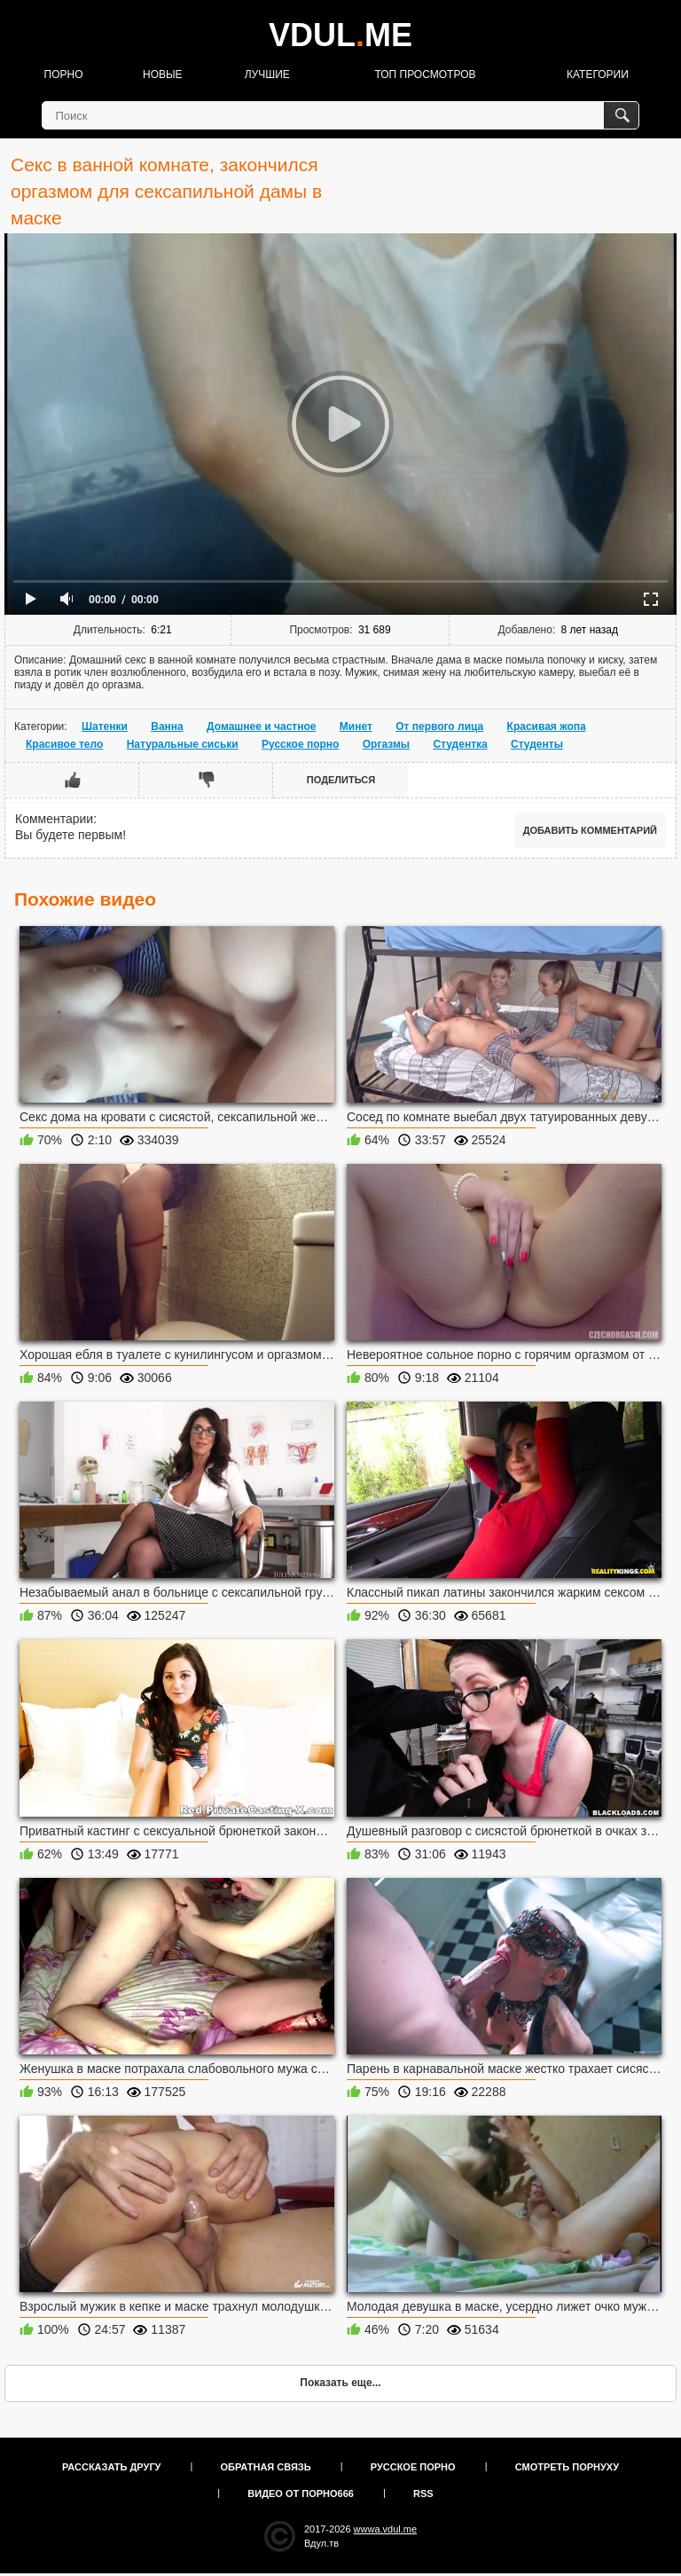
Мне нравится (72, 780)
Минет (356, 726)
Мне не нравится (206, 780)
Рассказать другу (111, 2467)
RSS (423, 2493)
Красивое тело (64, 744)
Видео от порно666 (300, 2493)
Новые (163, 74)
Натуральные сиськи (183, 744)
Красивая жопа (546, 726)
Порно (63, 74)
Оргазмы (386, 744)
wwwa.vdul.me (386, 2529)
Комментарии (54, 819)
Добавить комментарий (590, 830)
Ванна (167, 726)
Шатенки (105, 726)
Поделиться (341, 779)
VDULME (340, 35)
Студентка (460, 744)
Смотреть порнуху (567, 2467)
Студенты (537, 744)
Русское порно (300, 744)
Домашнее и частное (261, 726)
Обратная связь (266, 2467)
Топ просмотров (424, 74)
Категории (598, 74)
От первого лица (439, 726)
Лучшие (267, 74)
